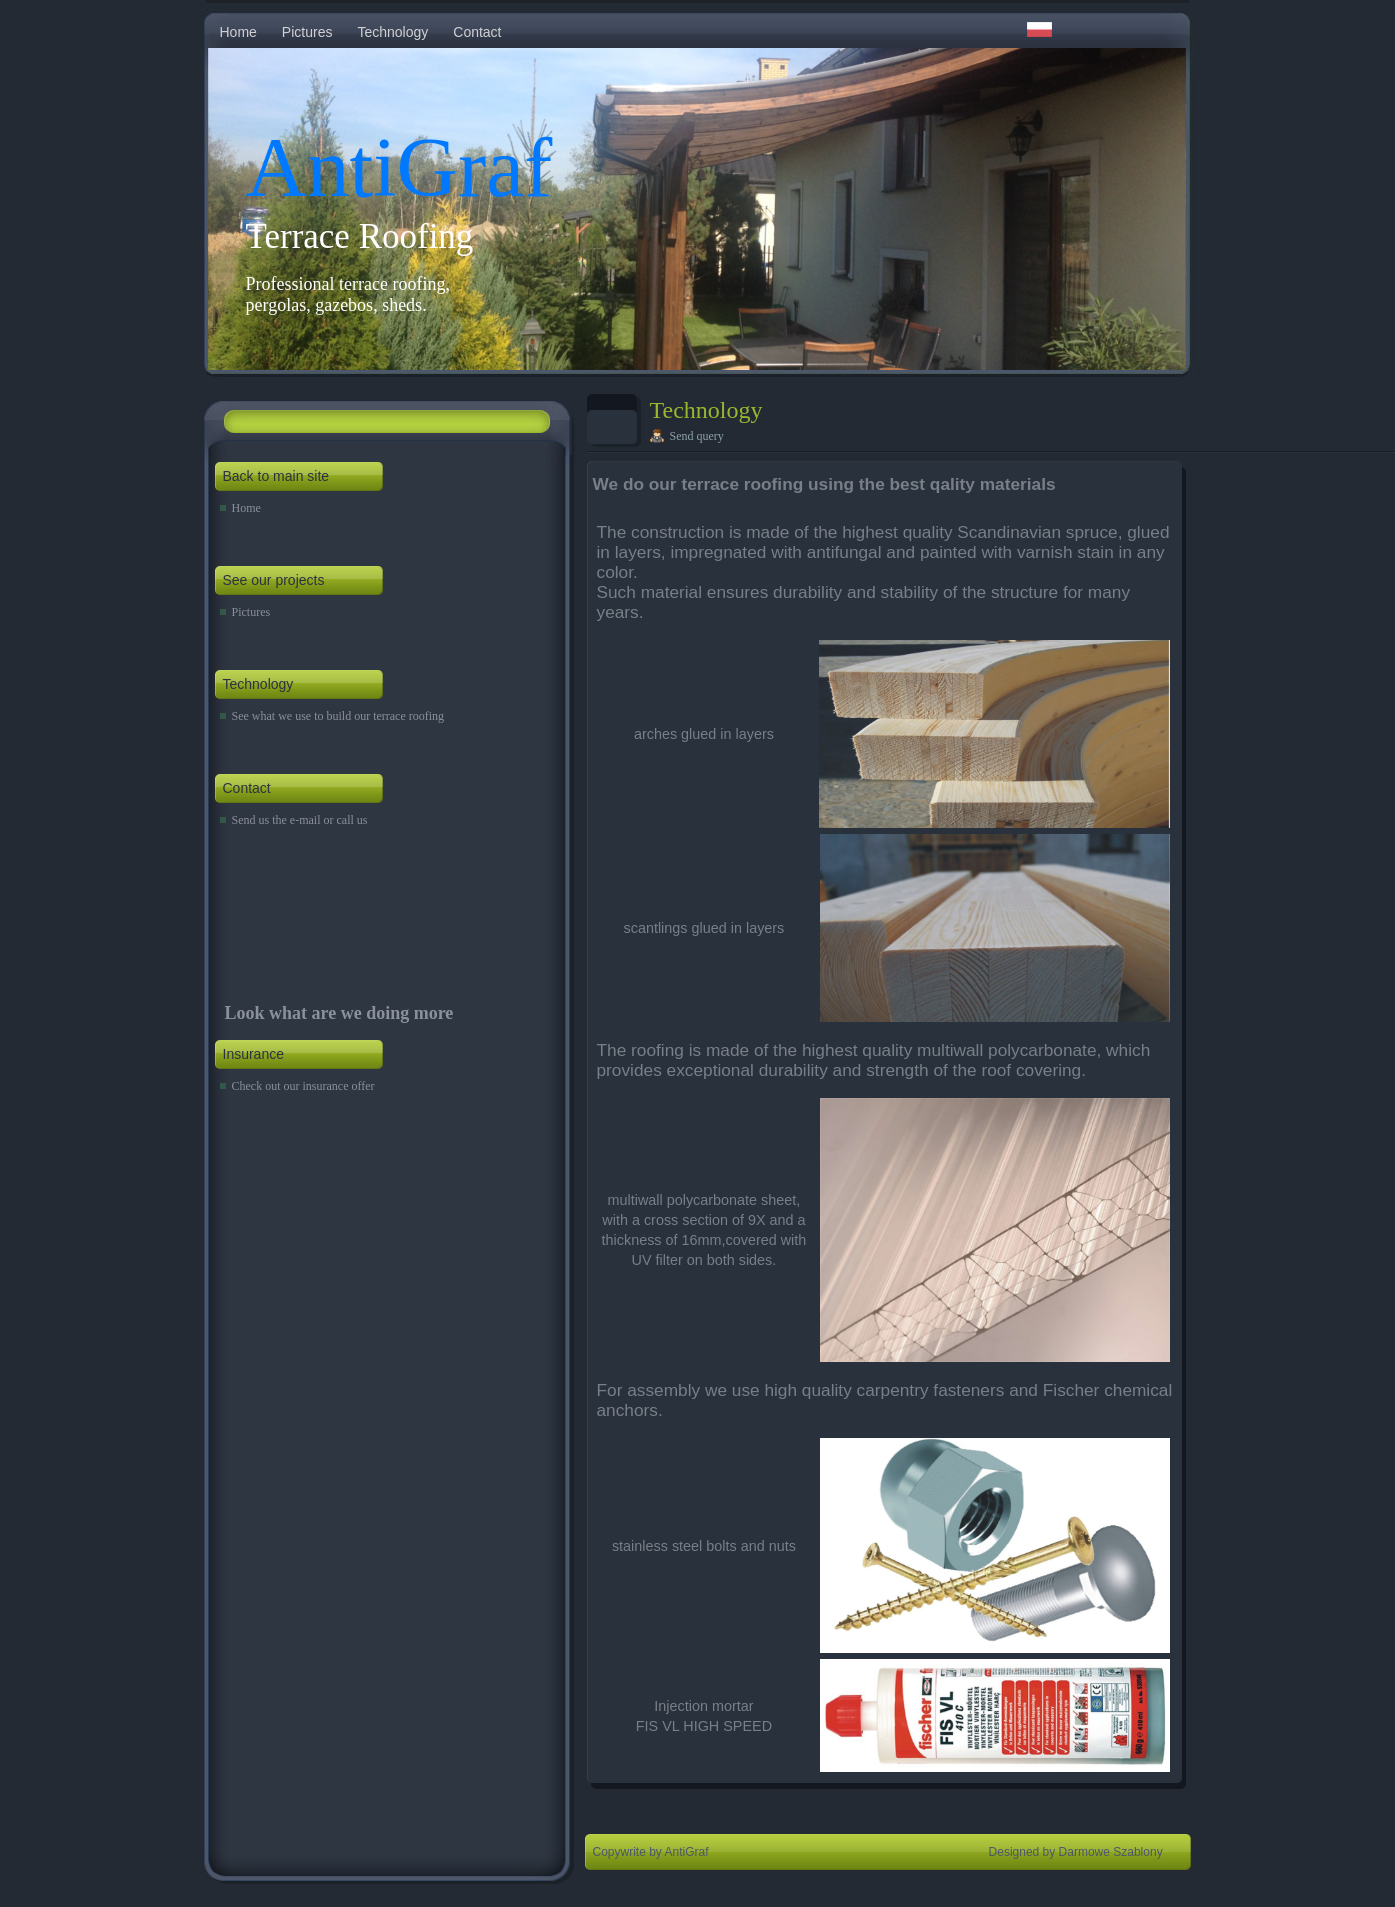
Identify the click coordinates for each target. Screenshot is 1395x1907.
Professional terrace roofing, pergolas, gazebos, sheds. (348, 294)
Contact (477, 32)
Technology (392, 32)
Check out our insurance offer (303, 1086)
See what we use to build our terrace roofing (338, 716)
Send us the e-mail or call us (300, 820)
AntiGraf (399, 167)
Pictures (307, 32)
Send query (697, 436)
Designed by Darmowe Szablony (1076, 1852)
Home (238, 32)
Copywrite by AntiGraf (651, 1852)
